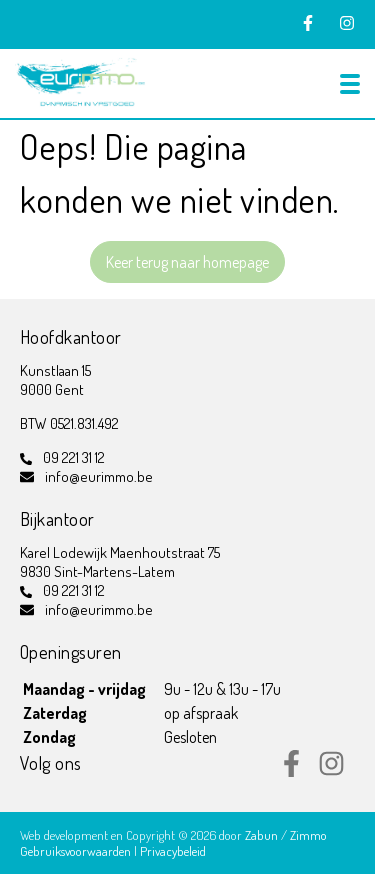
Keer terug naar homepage (187, 262)
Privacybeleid (173, 851)
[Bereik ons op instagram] (331, 771)
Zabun (261, 835)
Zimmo (308, 835)
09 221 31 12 (74, 457)
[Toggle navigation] (350, 84)
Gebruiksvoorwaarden (77, 851)
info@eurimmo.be (99, 476)
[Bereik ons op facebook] (291, 771)
